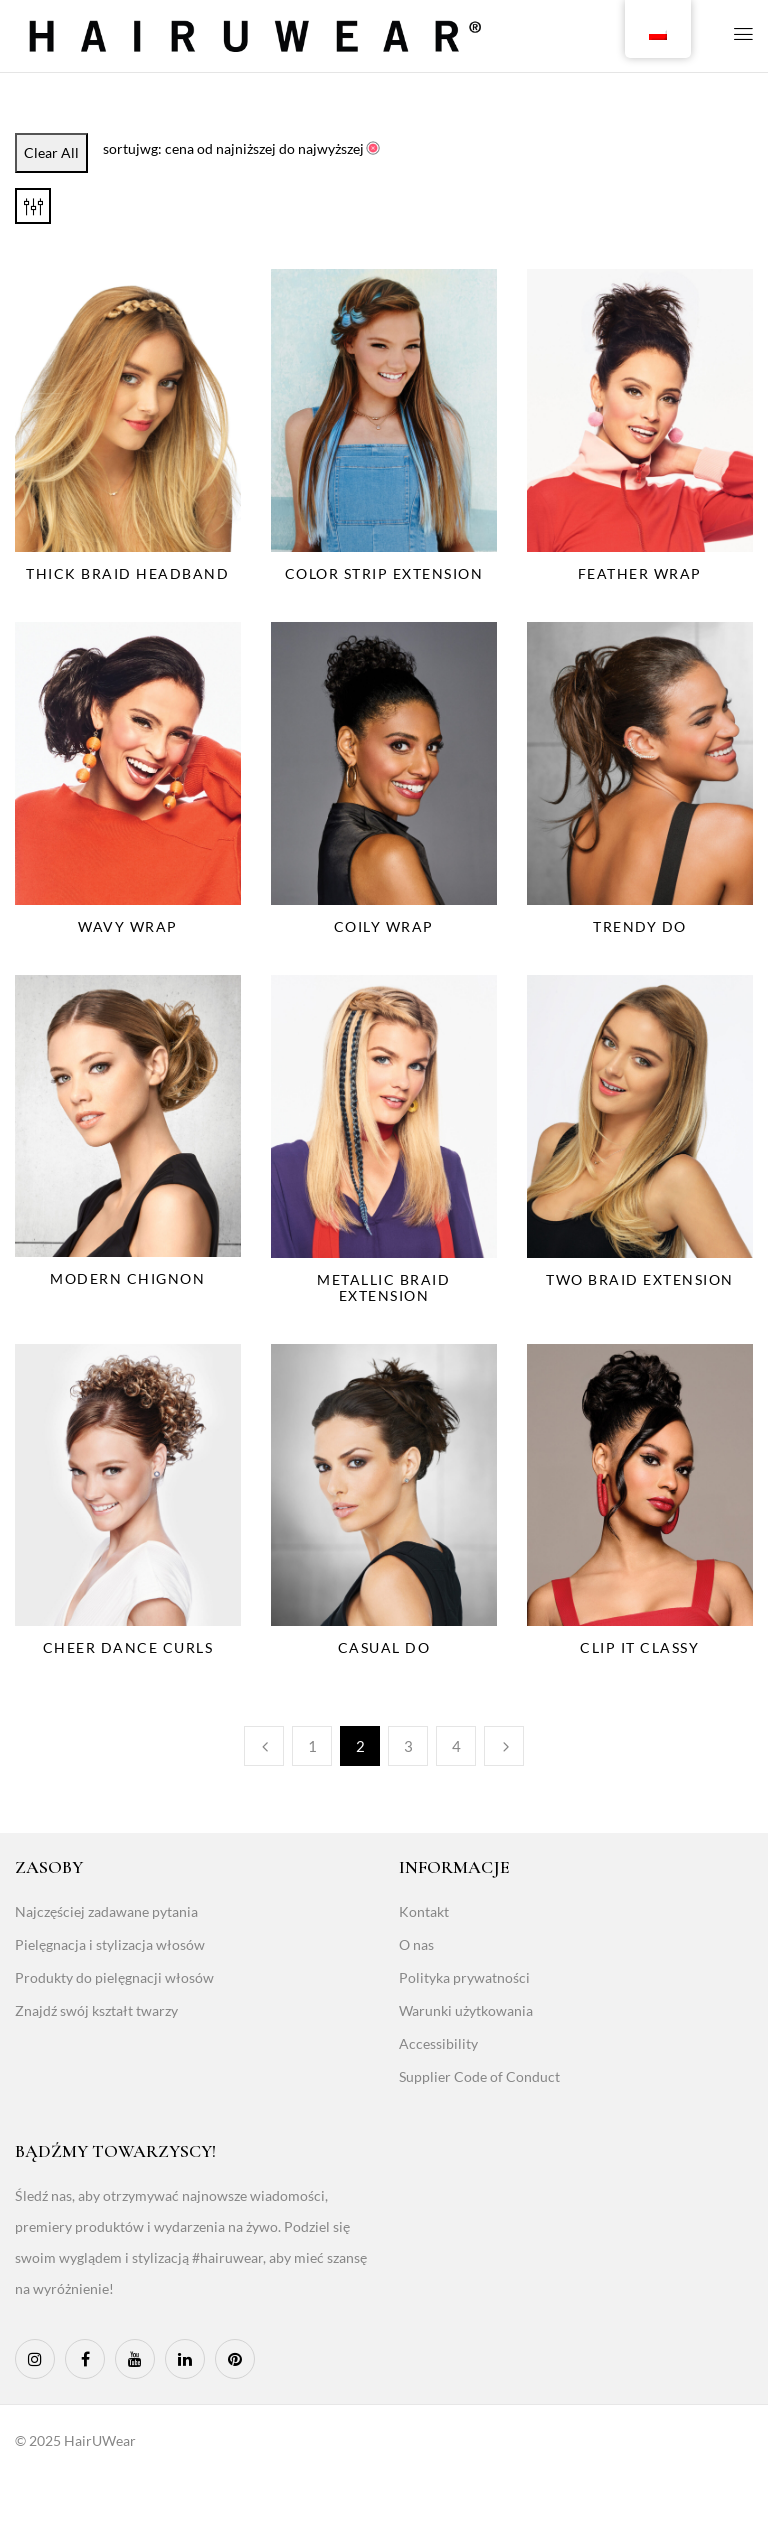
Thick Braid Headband (127, 573)
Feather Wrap (640, 573)
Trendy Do (640, 926)
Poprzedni (264, 1746)
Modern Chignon (127, 1278)
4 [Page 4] (456, 1746)
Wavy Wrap (128, 926)
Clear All (51, 152)
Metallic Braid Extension (383, 1287)
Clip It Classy (639, 1647)
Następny (504, 1746)
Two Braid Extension (640, 1279)
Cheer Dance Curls (128, 1647)
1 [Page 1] (312, 1746)
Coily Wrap (384, 926)
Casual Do (384, 1647)
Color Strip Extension (384, 573)
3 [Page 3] (408, 1746)
